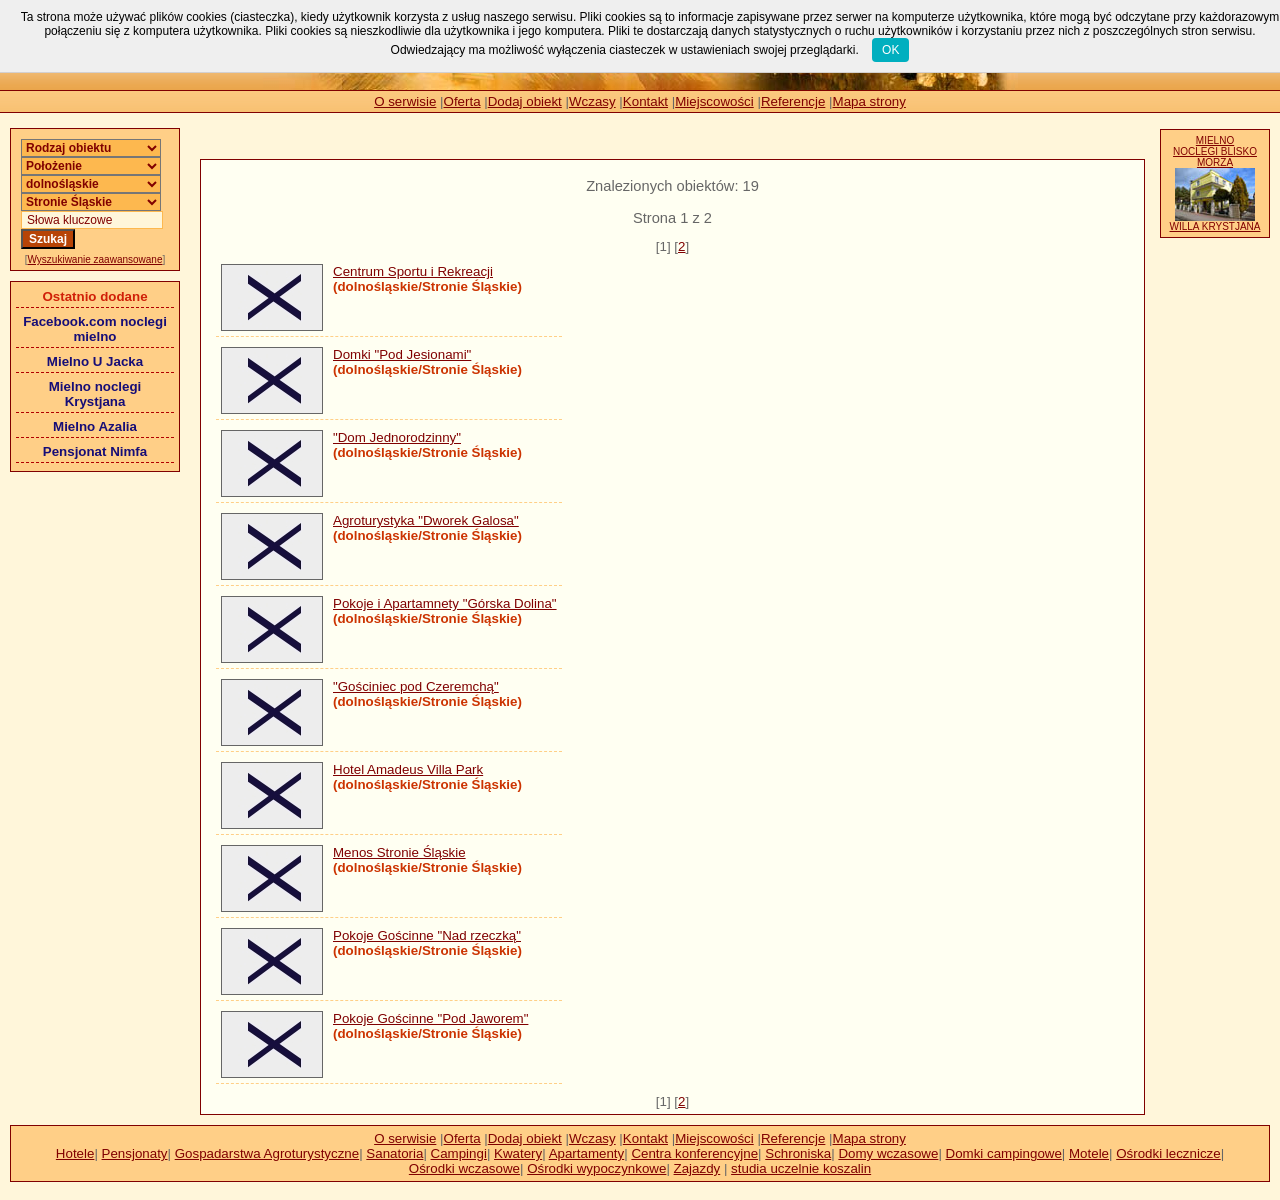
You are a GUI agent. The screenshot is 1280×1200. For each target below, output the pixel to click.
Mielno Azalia (95, 426)
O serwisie (405, 101)
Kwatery (518, 1153)
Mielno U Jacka (95, 361)
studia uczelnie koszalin (801, 1168)
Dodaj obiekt (525, 101)
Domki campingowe (1004, 1153)
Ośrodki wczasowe (464, 1168)
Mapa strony (869, 101)
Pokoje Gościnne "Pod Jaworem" (430, 1018)
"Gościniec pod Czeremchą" (416, 686)
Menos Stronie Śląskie (399, 852)
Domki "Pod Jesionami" (402, 354)
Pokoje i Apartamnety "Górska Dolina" (445, 603)
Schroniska (798, 1153)
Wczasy (592, 101)
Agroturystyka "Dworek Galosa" (426, 520)
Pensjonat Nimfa (95, 451)
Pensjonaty (135, 1153)
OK (890, 50)
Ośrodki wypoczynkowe (596, 1168)
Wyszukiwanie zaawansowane (95, 259)
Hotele (75, 1153)
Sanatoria (394, 1153)
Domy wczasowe (888, 1153)
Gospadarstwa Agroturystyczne (267, 1153)
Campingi (459, 1153)
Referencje (793, 101)
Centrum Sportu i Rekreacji (413, 271)
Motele (1089, 1153)
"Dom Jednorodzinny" (397, 437)
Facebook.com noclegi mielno (95, 329)
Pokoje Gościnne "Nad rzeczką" (427, 935)
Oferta (462, 101)
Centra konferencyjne (694, 1153)
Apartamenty (587, 1153)
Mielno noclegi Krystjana (95, 394)
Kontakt (645, 101)
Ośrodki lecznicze (1168, 1153)
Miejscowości (714, 101)
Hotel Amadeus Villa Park (408, 769)
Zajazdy (697, 1168)
